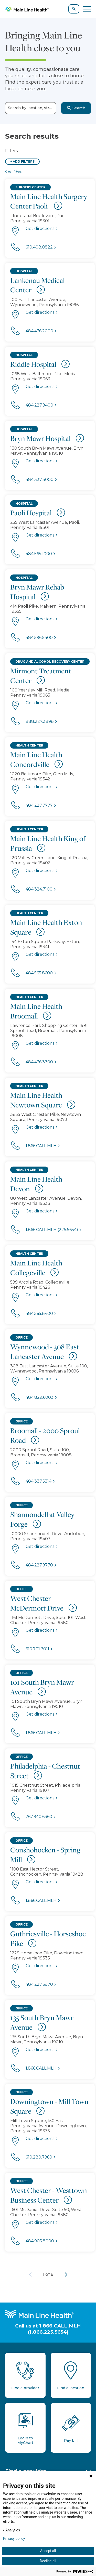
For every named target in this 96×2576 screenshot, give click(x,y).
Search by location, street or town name (32, 108)
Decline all (48, 2561)
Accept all (48, 2551)
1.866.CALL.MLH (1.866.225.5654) (54, 2329)
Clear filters (13, 171)
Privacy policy (14, 2538)
